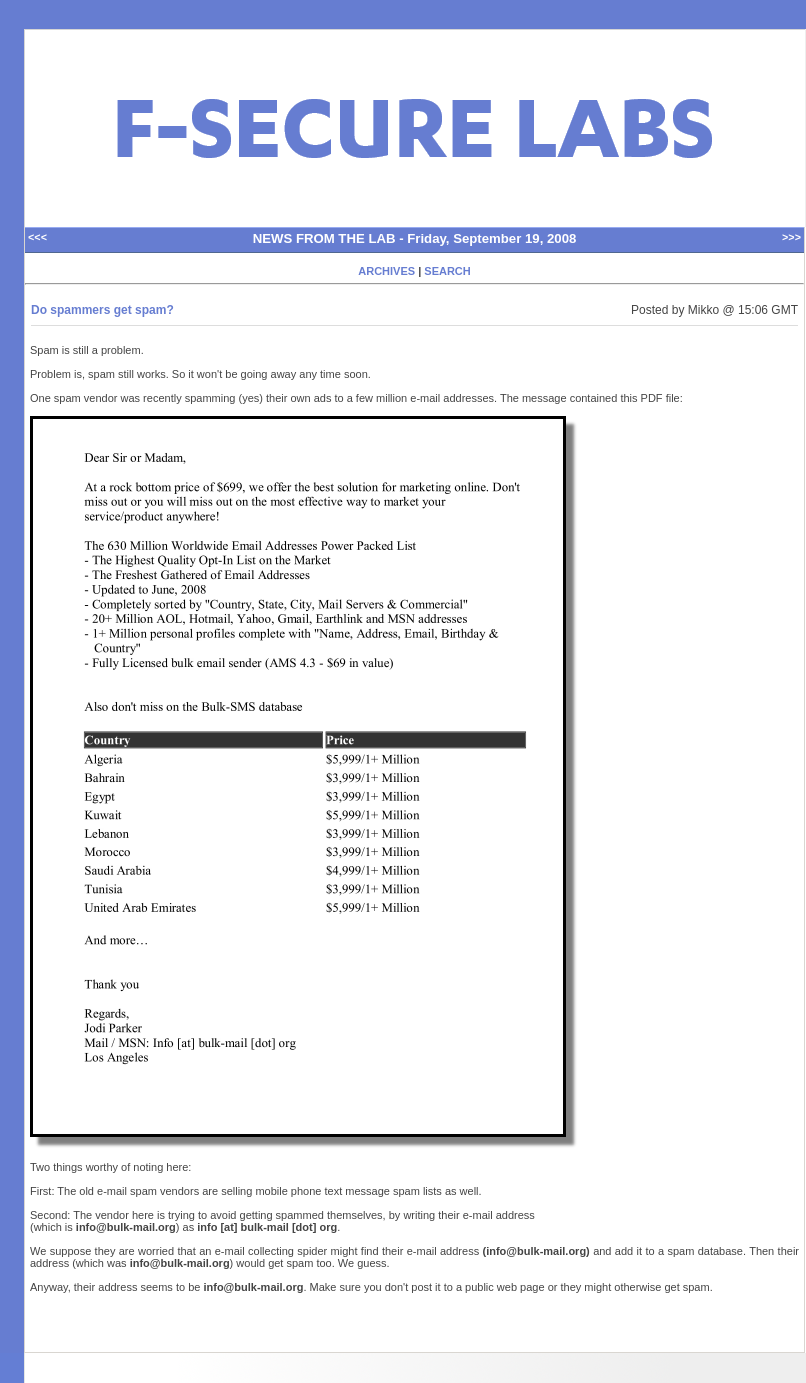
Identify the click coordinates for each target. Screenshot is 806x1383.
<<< (37, 238)
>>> (791, 238)
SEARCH (447, 271)
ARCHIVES (386, 271)
